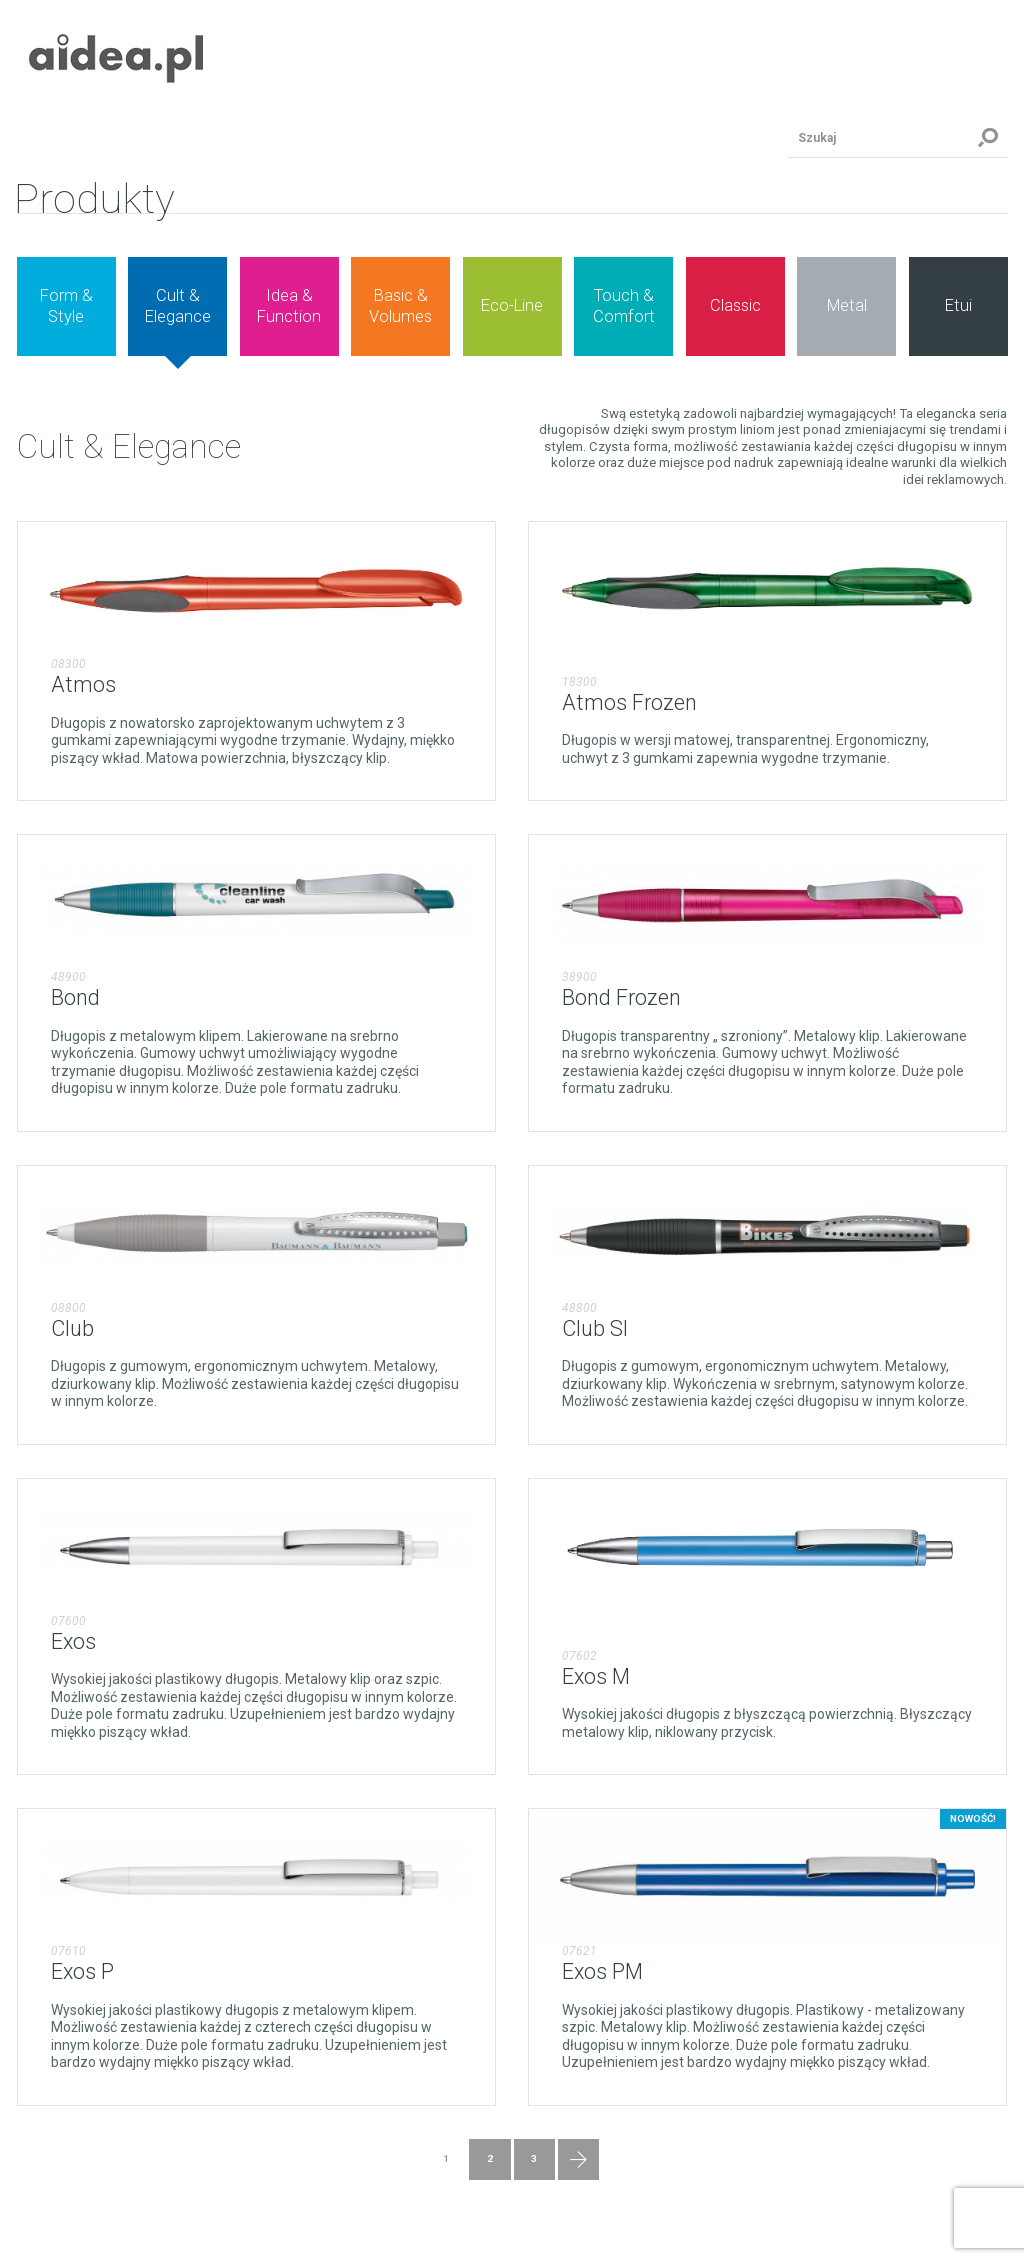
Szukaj (988, 138)
